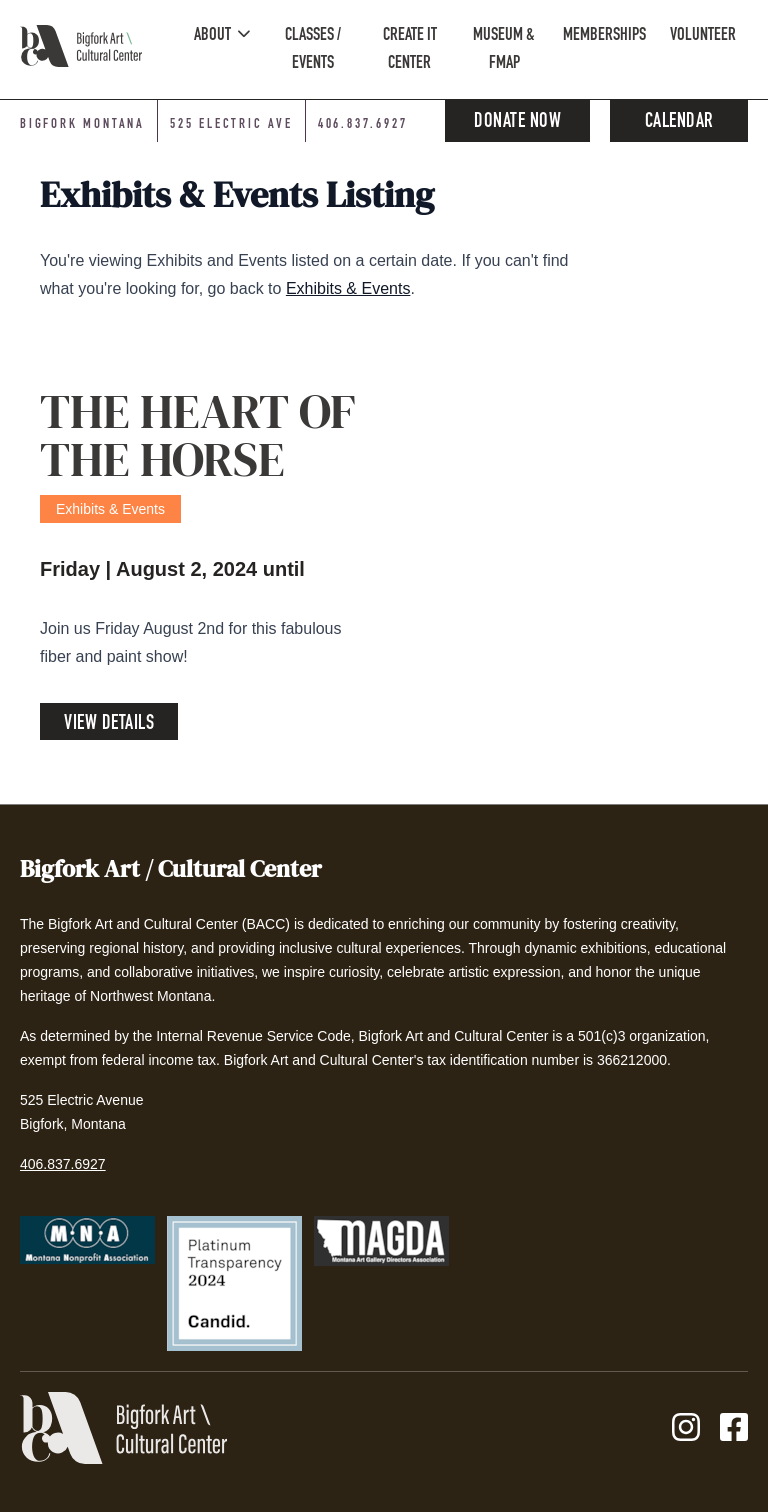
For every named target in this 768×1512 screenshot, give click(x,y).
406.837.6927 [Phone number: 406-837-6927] (363, 125)
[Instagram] (686, 1428)
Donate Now (517, 123)
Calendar (679, 123)
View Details (109, 725)
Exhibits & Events (348, 288)
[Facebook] (734, 1428)
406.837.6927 (63, 1164)
